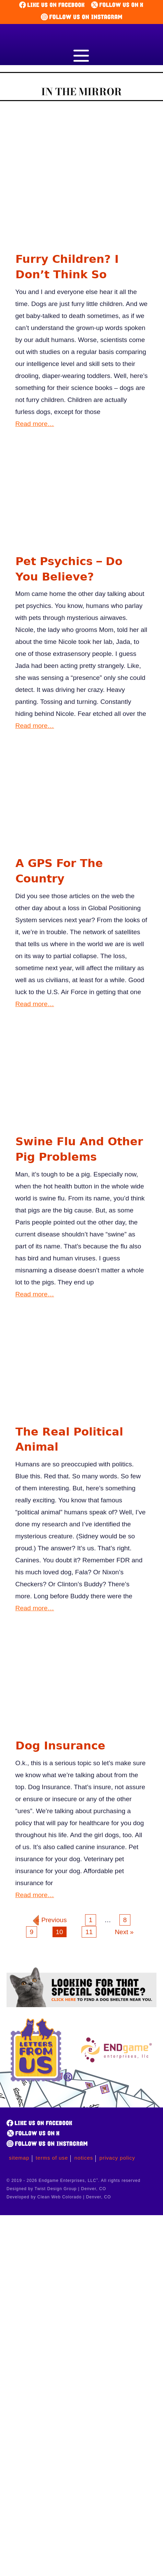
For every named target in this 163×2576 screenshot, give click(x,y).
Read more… (34, 423)
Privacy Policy (117, 2158)
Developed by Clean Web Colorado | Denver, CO (59, 2197)
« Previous (51, 1920)
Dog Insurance (60, 1745)
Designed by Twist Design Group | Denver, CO (56, 2189)
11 (89, 1932)
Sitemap (19, 2158)
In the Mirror (81, 91)
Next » (124, 1932)
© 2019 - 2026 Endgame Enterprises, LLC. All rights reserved (73, 2180)
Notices (83, 2158)
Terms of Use (52, 2158)
